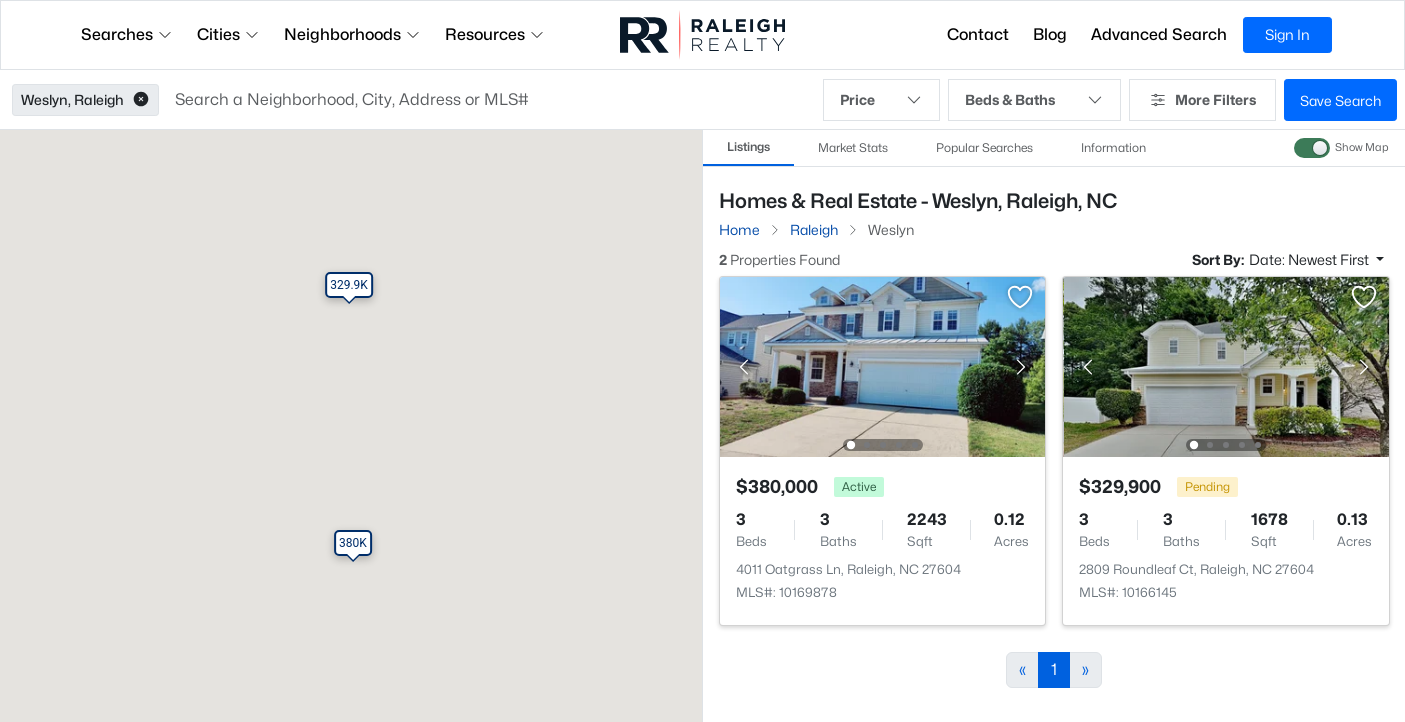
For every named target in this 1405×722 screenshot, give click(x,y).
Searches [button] (127, 34)
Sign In (1287, 34)
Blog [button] (1050, 34)
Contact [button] (978, 34)
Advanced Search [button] (1159, 34)
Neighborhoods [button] (352, 34)
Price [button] (881, 100)
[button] (141, 100)
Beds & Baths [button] (1034, 100)
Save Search (1340, 100)
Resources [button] (495, 34)
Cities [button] (228, 34)
